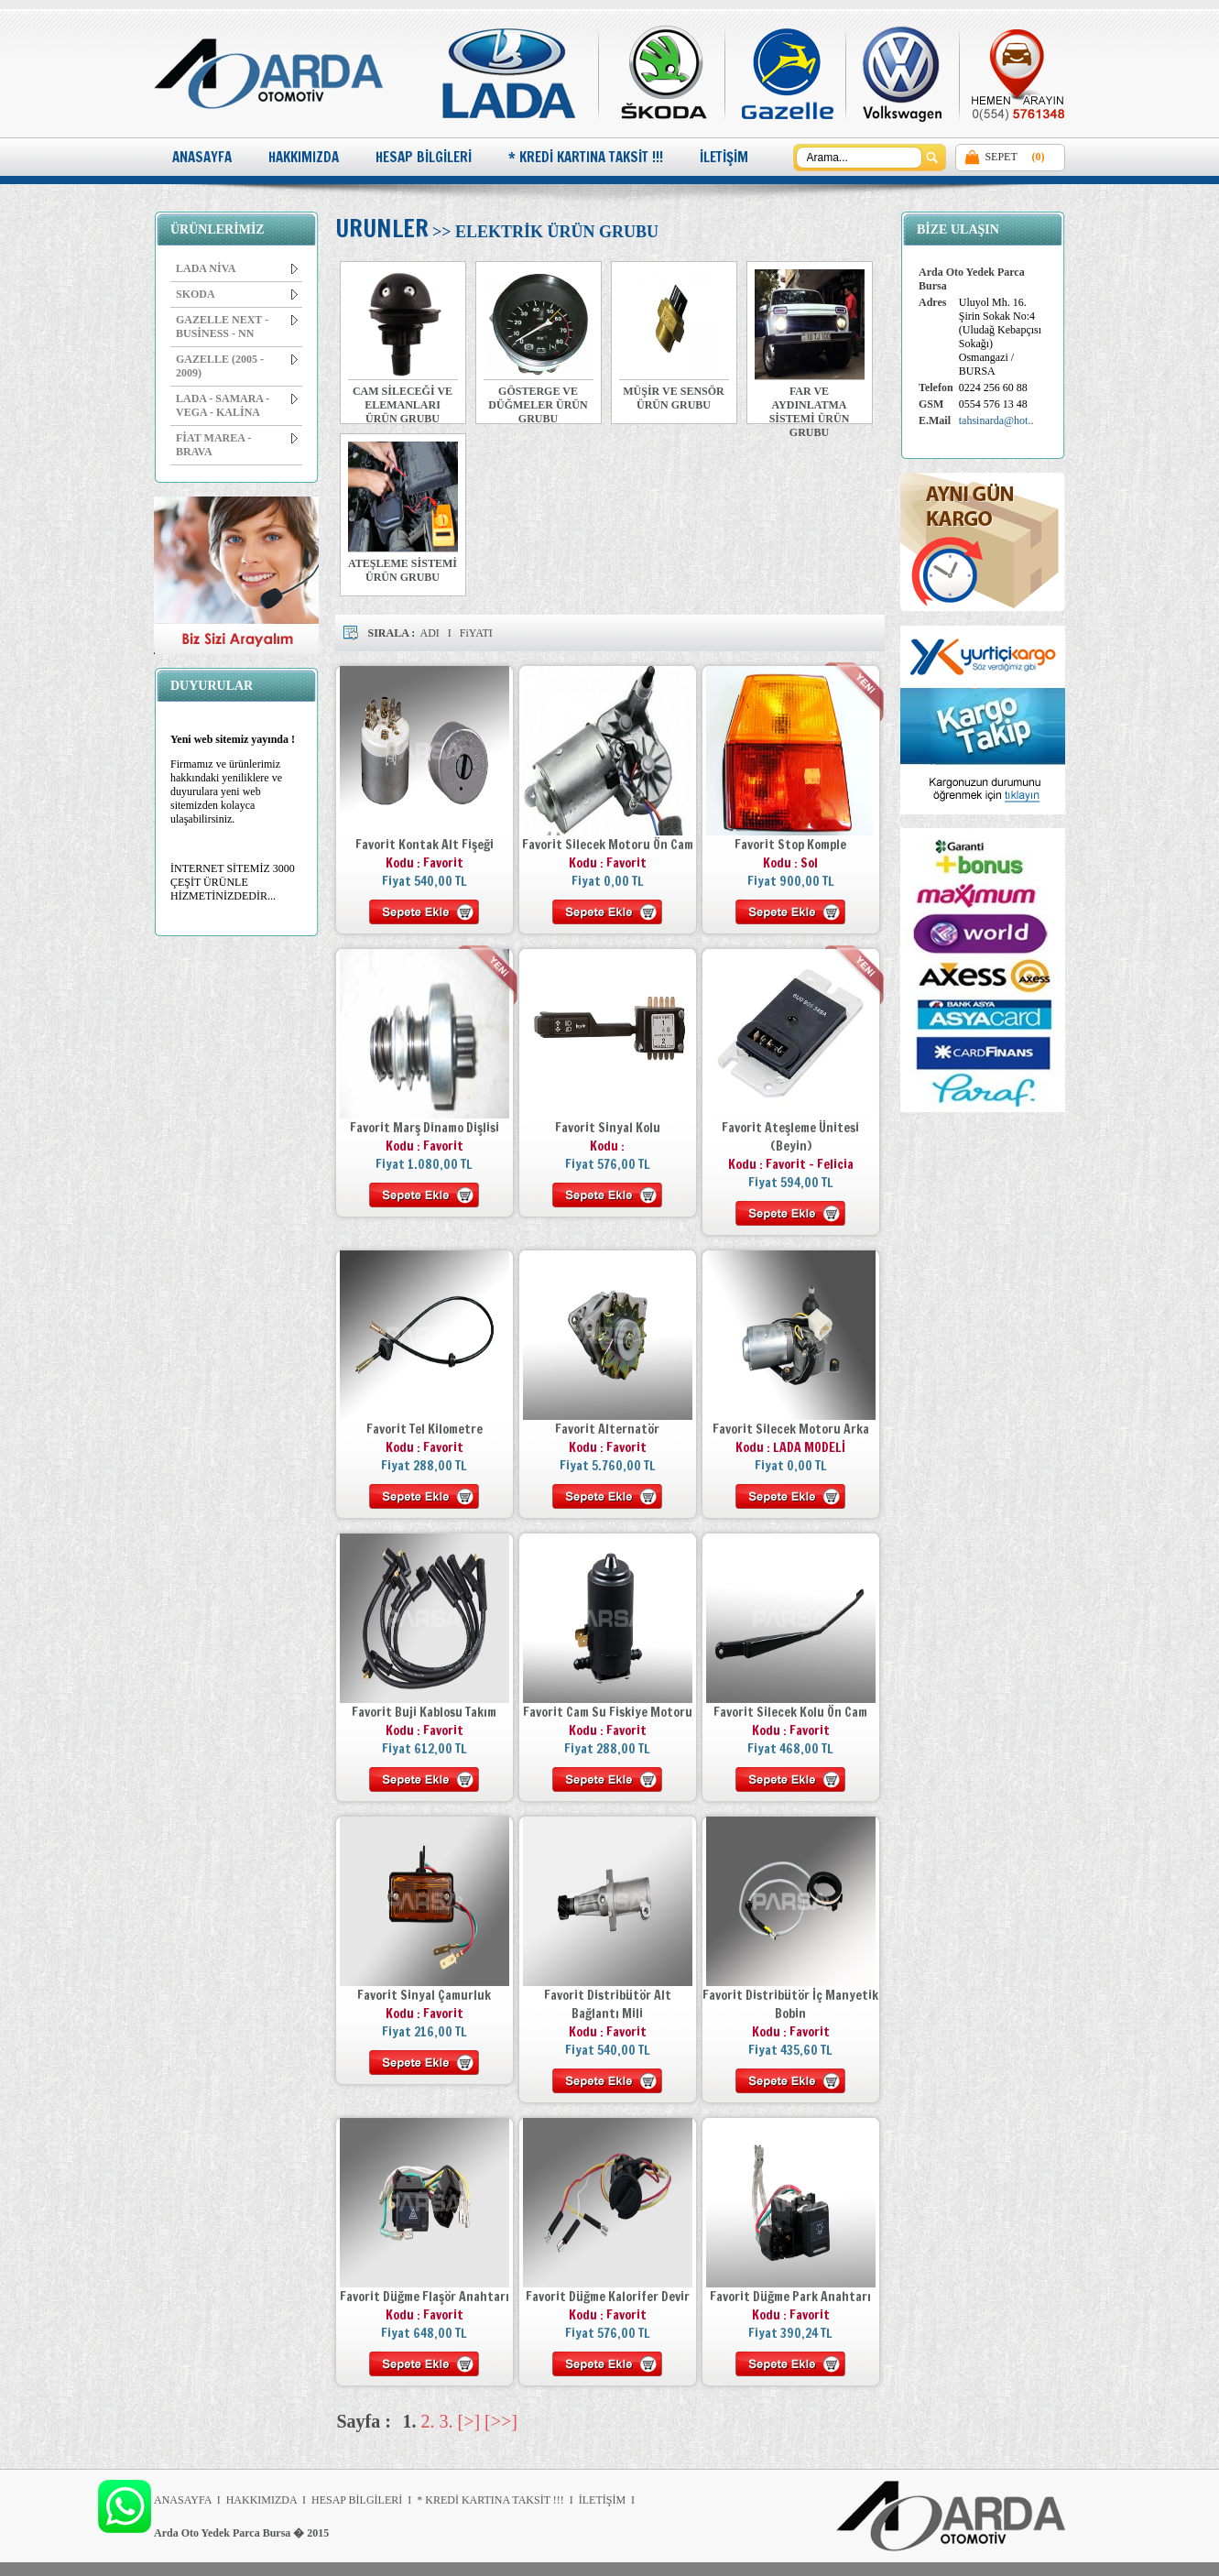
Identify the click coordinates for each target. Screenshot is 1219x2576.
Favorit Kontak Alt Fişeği (424, 844)
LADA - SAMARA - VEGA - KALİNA (237, 405)
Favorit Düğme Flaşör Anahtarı (424, 2296)
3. (446, 2421)
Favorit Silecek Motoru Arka (791, 1429)
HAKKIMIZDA (303, 157)
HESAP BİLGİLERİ (423, 157)
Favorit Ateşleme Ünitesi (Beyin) (790, 1137)
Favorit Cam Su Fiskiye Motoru (607, 1712)
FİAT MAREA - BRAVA (237, 444)
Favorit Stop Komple (790, 844)
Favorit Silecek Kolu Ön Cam (790, 1712)
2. (428, 2421)
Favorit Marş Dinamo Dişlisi (424, 1128)
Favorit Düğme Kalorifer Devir (608, 2296)
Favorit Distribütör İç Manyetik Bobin (790, 2004)
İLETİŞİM (724, 157)
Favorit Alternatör (607, 1429)
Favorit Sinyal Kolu (607, 1128)
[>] (469, 2421)
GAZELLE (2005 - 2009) (237, 366)
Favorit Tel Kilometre (424, 1429)
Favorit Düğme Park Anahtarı (790, 2296)
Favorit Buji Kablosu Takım (424, 1712)
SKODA (237, 294)
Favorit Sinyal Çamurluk (424, 1995)
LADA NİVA (237, 268)
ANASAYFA (202, 157)
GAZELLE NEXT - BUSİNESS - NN (237, 326)
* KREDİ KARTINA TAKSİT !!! (585, 157)
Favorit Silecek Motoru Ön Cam (607, 844)
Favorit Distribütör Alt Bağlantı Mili (607, 2004)
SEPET (1001, 156)
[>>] (500, 2421)
